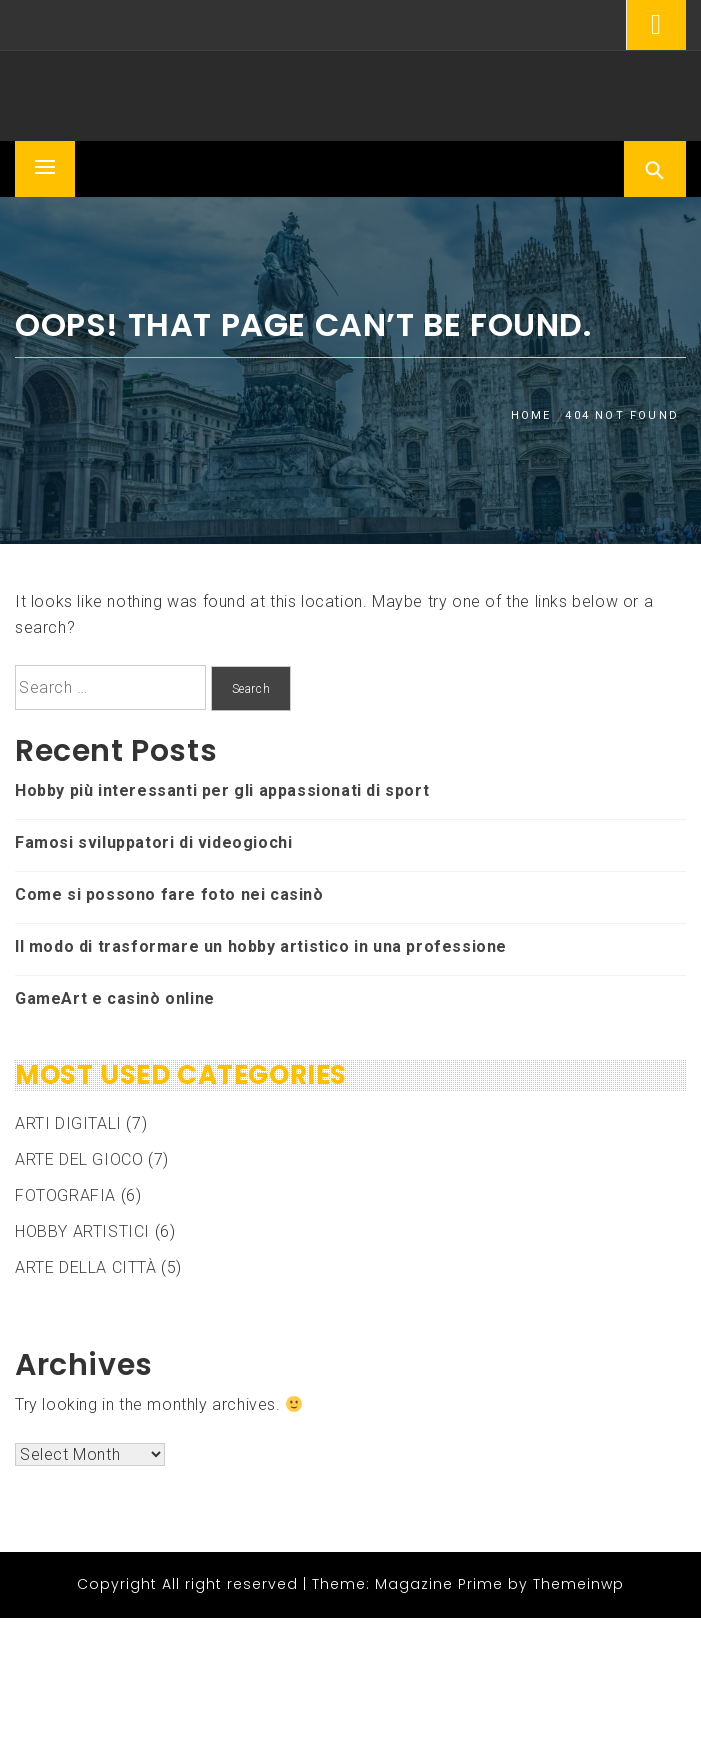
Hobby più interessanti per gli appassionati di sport (222, 790)
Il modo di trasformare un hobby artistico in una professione (261, 946)
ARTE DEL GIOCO (79, 1159)
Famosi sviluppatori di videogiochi (153, 842)
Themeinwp (578, 1584)
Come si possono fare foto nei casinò (169, 894)
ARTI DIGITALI (68, 1123)
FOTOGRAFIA (65, 1195)
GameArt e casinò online (115, 998)
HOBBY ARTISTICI (82, 1231)
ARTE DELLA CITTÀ (86, 1267)
